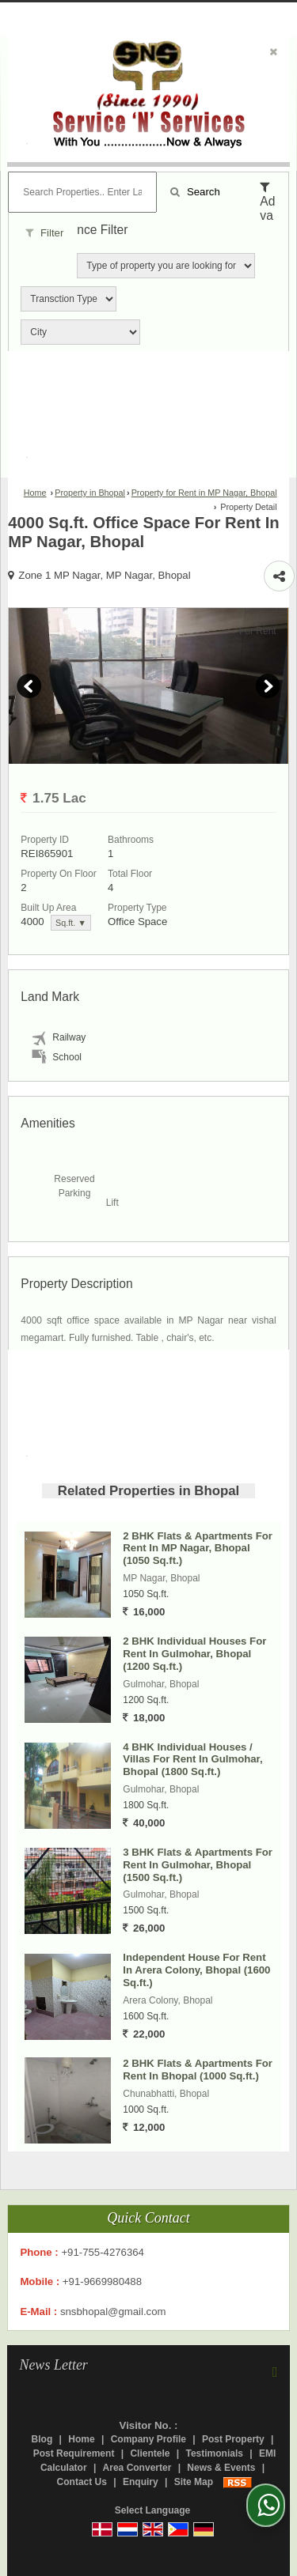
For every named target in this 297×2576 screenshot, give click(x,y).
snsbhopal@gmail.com (113, 2311)
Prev (29, 686)
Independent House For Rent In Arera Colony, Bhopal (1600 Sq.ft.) (196, 1970)
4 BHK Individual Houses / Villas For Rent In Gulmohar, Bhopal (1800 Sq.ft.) (192, 1759)
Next (267, 686)
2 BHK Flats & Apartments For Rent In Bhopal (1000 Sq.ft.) (197, 2069)
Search (194, 192)
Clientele (149, 2453)
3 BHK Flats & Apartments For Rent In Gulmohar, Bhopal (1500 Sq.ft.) (197, 1864)
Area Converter (137, 2467)
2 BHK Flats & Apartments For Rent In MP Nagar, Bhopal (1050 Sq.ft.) (197, 1548)
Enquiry (140, 2481)
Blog (42, 2439)
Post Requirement (74, 2453)
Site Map (193, 2481)
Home (35, 492)
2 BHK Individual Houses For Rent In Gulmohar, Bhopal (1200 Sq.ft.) (194, 1653)
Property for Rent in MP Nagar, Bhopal (204, 492)
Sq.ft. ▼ (70, 922)
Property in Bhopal (90, 492)
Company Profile (148, 2439)
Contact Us (82, 2481)
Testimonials (213, 2453)
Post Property (233, 2439)
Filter (44, 233)
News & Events (221, 2467)
